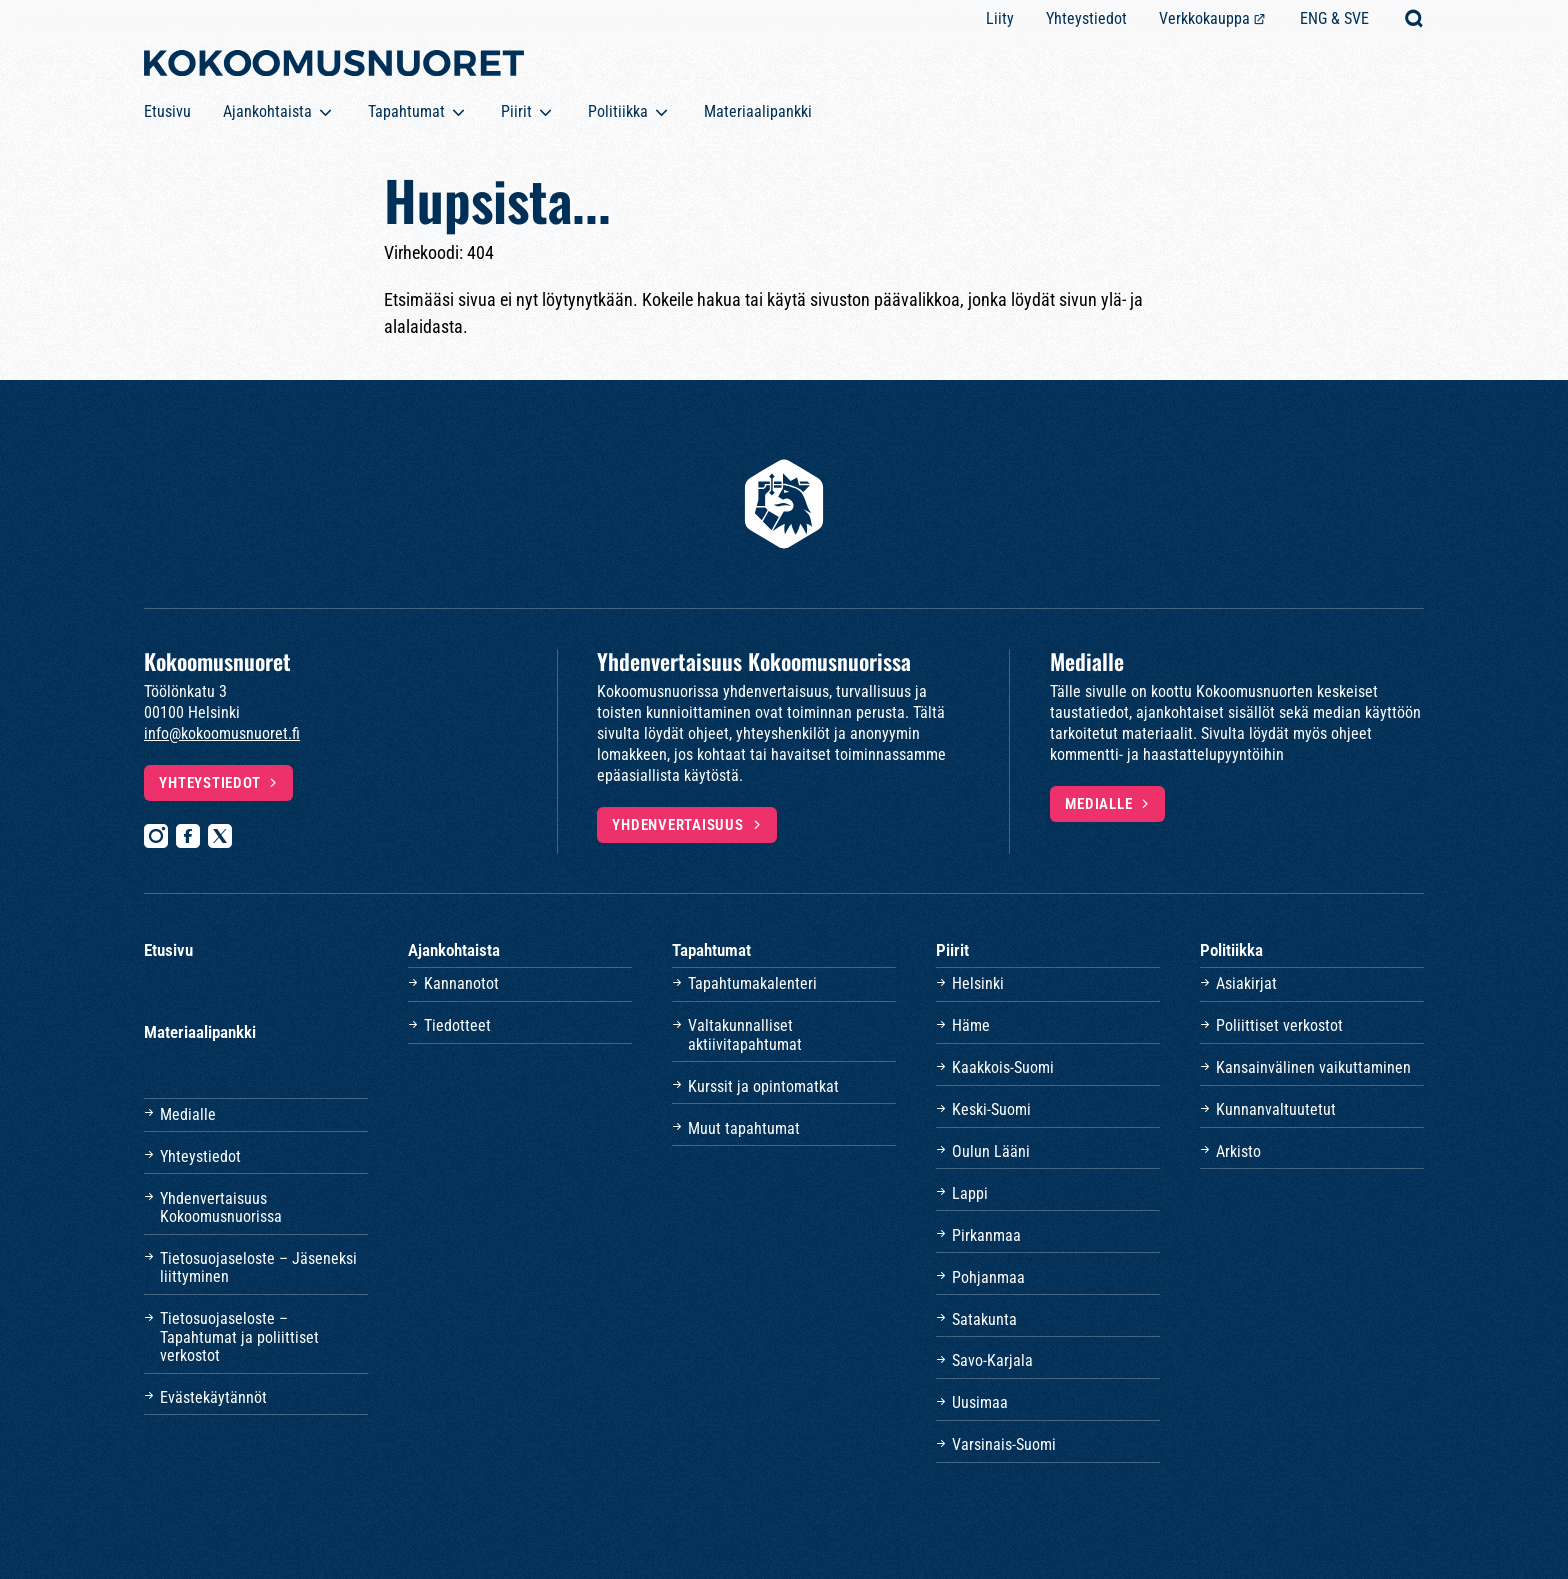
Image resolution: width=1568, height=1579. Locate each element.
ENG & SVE (1334, 18)
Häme (971, 1025)
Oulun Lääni (991, 1151)
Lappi (970, 1193)
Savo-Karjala (992, 1360)
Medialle (1098, 804)
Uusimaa (980, 1402)
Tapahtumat (406, 111)
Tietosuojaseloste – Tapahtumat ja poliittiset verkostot (239, 1337)
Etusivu (167, 111)
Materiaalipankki (758, 111)
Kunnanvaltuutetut (1276, 1109)
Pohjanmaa (988, 1277)
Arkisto (1238, 1151)
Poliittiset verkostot (1279, 1025)
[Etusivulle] (334, 67)
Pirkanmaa (986, 1235)
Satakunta (984, 1319)
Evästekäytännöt (213, 1397)
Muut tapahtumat (744, 1128)
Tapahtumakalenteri (752, 983)
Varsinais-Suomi (1004, 1444)
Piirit (516, 111)
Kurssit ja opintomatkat (763, 1086)
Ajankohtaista (267, 111)
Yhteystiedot (1086, 18)
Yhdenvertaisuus (677, 825)
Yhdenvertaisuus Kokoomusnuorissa (221, 1207)
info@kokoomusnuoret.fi (222, 733)
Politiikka (618, 111)
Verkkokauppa (1204, 18)
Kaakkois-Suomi (1003, 1067)
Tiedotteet (457, 1025)
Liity (1000, 18)
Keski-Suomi (991, 1109)
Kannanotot (461, 983)
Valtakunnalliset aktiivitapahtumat (745, 1034)
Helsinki (978, 983)
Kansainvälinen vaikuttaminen (1313, 1067)
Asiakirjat (1246, 983)
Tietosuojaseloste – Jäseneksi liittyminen (258, 1267)
